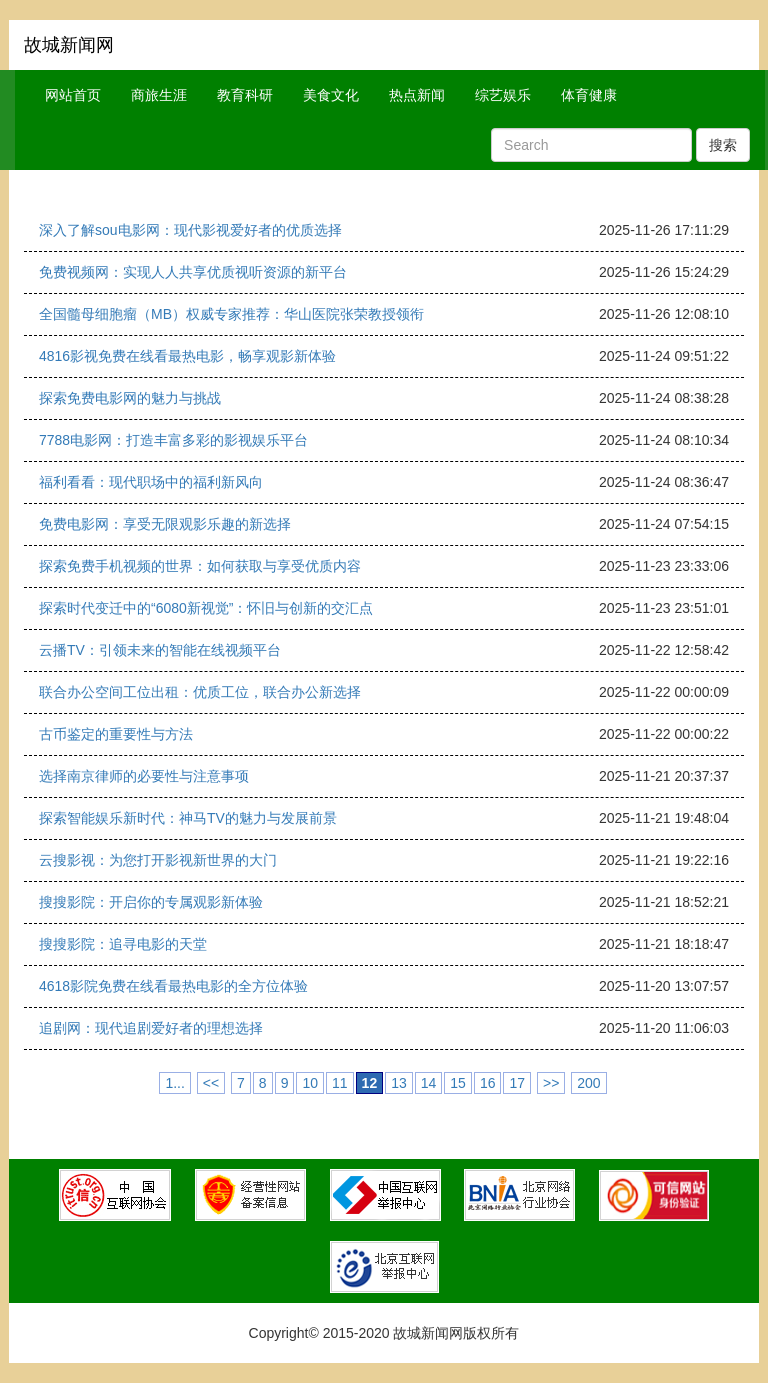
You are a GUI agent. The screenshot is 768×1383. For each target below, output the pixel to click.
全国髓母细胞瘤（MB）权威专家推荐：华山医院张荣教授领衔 (231, 314)
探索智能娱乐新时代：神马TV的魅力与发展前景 (188, 818)
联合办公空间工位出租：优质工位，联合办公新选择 (200, 692)
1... (174, 1083)
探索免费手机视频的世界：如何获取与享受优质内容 (200, 566)
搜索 (723, 145)
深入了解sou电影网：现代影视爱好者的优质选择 (190, 230)
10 (310, 1083)
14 (429, 1083)
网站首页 (73, 95)
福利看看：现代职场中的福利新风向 (151, 482)
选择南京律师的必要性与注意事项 (144, 776)
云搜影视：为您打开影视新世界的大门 (158, 860)
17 (517, 1083)
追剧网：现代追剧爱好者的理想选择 (151, 1028)
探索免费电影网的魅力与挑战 (130, 398)
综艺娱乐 (503, 95)
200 (588, 1083)
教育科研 (245, 95)
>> (551, 1083)
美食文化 (331, 95)
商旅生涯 (159, 95)
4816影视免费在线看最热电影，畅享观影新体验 (187, 356)
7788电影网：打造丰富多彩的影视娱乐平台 (173, 440)
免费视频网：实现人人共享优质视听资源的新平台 (193, 272)
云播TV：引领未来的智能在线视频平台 (160, 650)
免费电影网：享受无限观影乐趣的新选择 (165, 524)
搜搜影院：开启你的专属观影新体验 (151, 902)
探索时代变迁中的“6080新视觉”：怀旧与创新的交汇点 (206, 608)
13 (399, 1083)
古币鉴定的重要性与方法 (116, 734)
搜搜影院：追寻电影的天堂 (123, 944)
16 (488, 1083)
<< (211, 1083)
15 (458, 1083)
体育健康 (589, 95)
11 (340, 1083)
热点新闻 (417, 95)
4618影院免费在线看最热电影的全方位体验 (173, 986)
